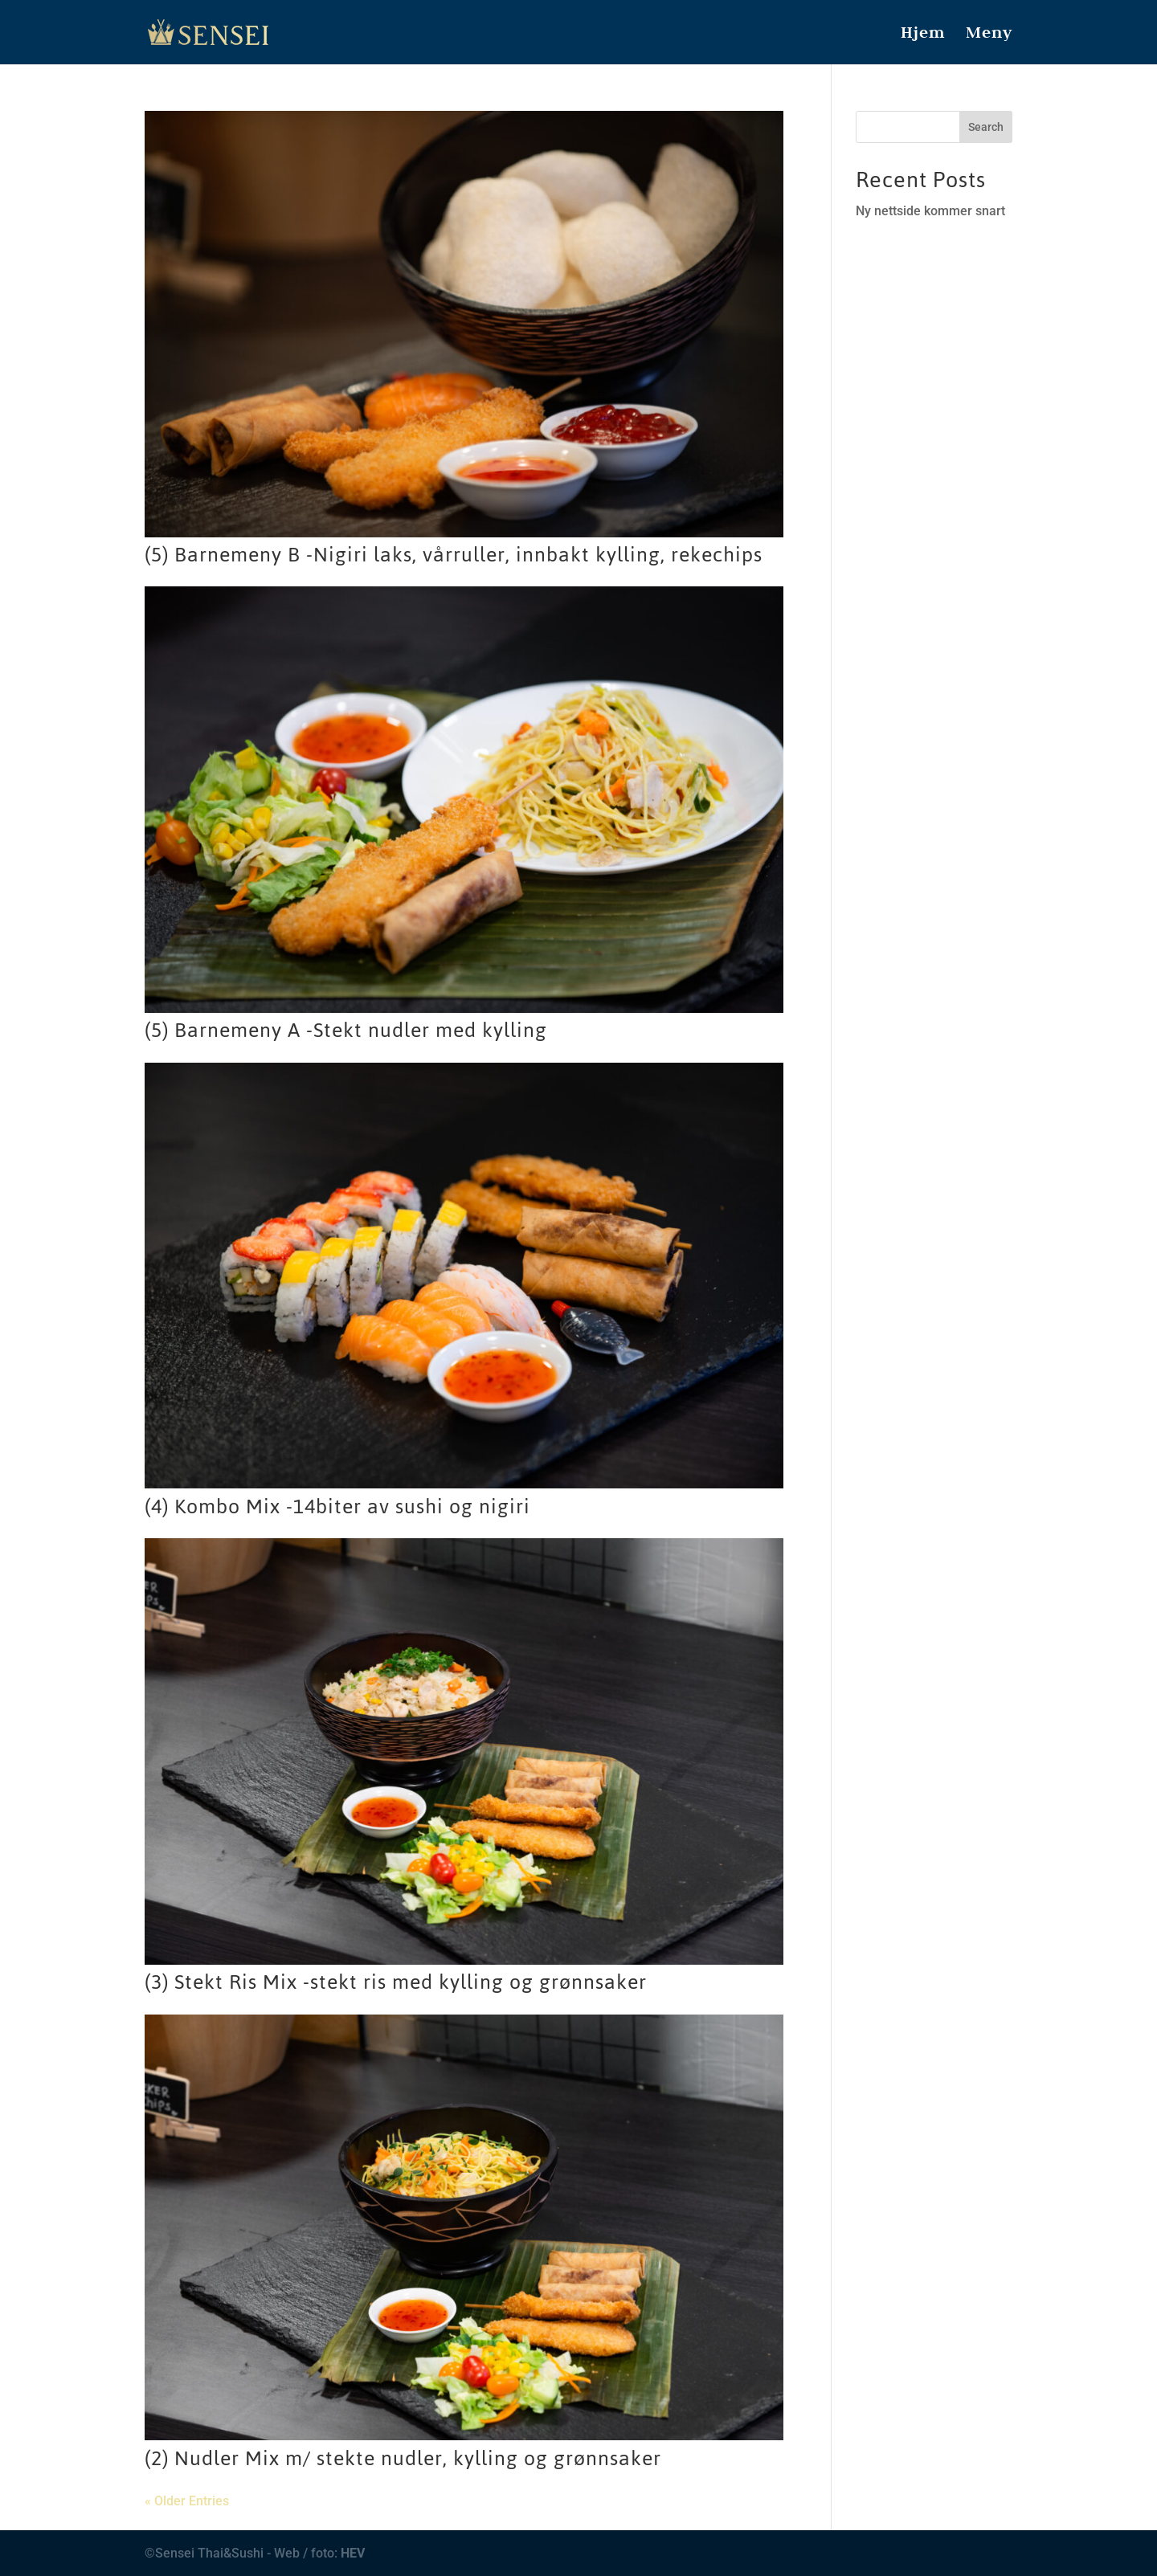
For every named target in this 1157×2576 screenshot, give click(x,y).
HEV (353, 2553)
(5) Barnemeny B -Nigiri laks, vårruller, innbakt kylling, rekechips (453, 554)
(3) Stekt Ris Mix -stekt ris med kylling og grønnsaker (396, 1982)
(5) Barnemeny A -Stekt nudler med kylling (346, 1030)
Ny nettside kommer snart (930, 210)
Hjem (923, 35)
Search (986, 126)
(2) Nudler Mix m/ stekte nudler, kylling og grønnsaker (403, 2458)
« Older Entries (187, 2501)
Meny (989, 35)
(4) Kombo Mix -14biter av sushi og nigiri (337, 1506)
